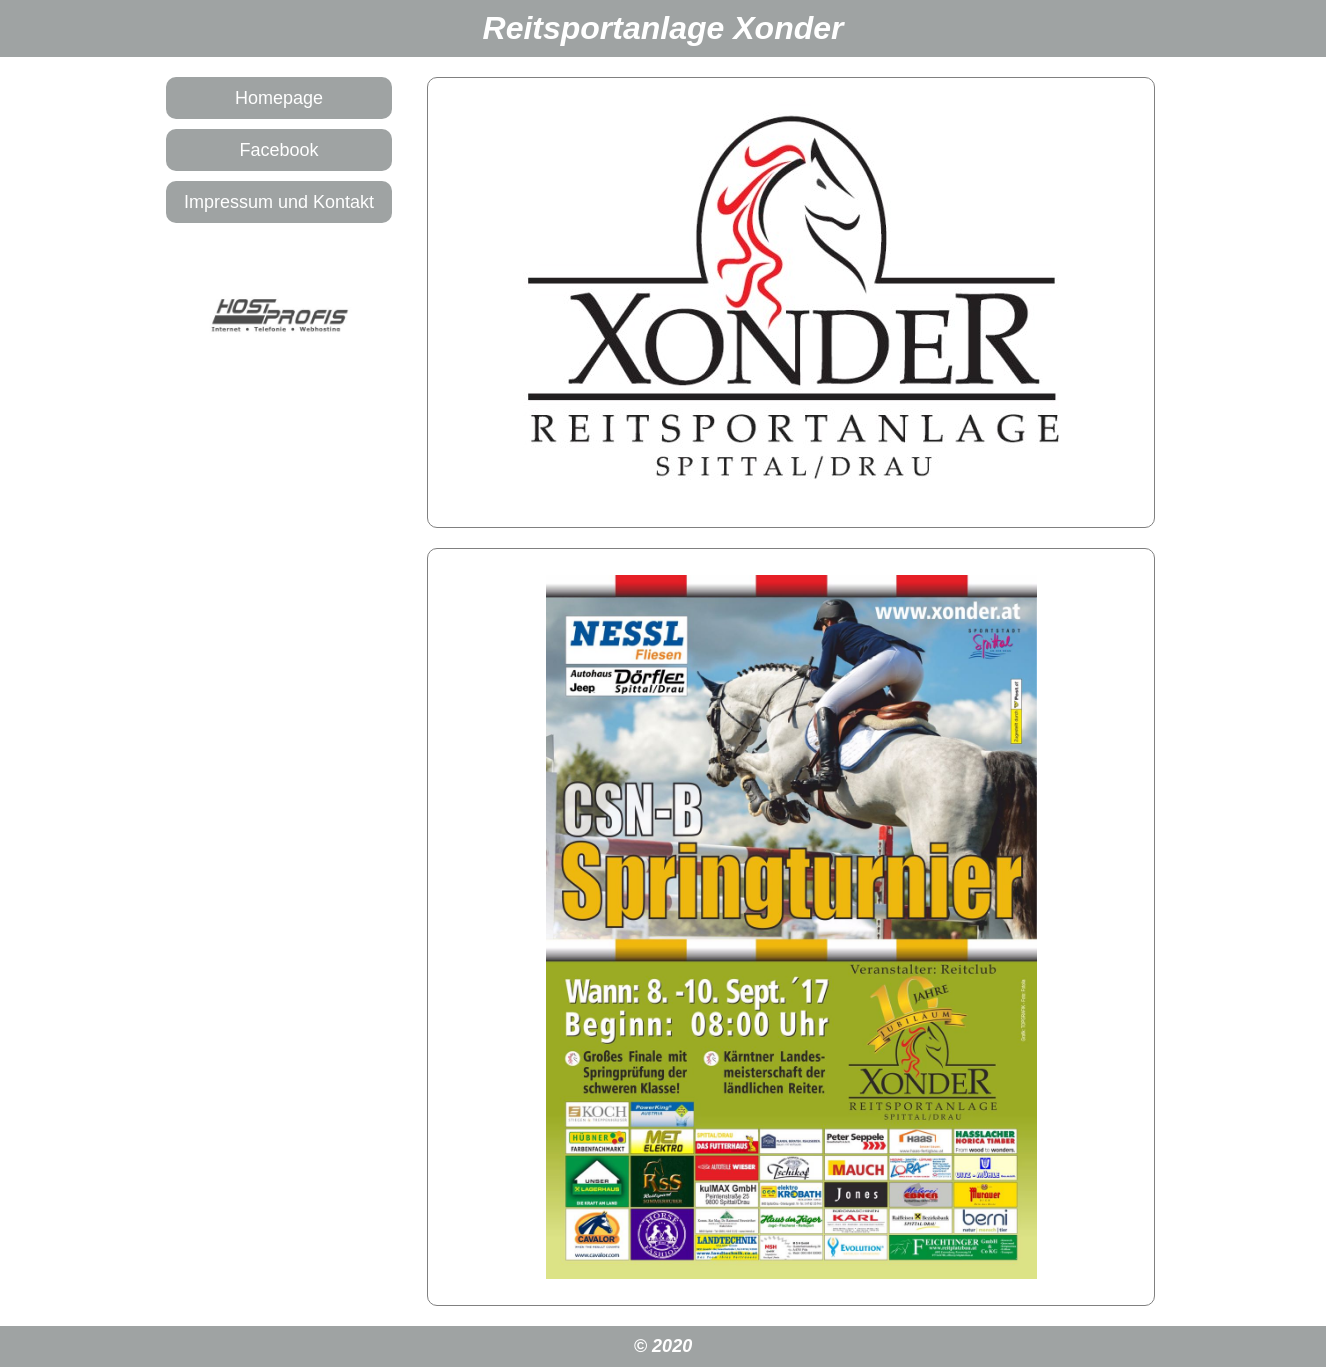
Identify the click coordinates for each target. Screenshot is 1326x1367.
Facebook (278, 150)
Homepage (279, 98)
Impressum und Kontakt (279, 202)
